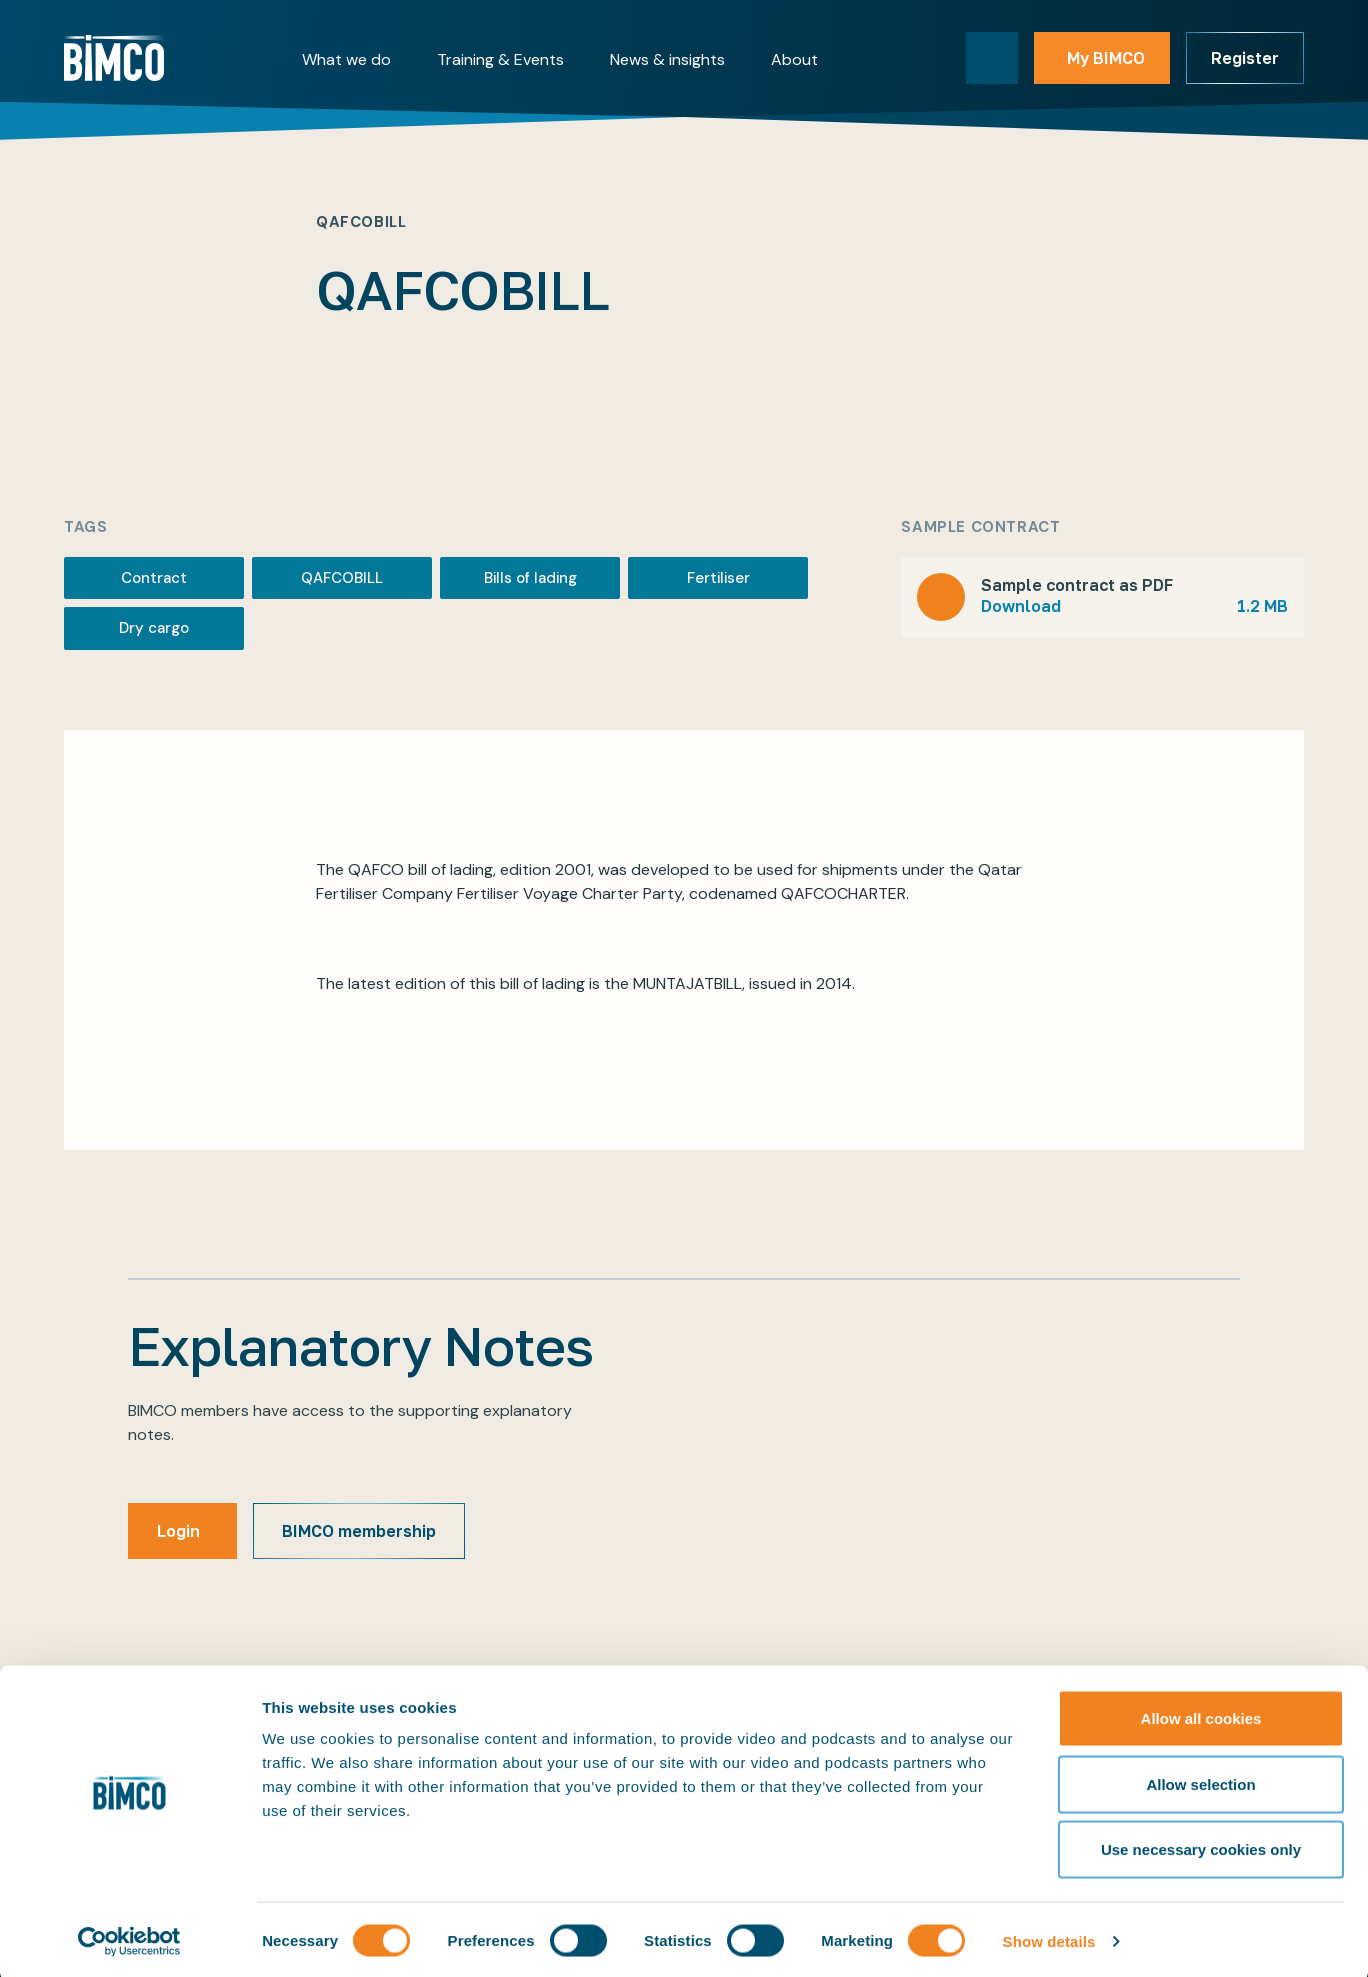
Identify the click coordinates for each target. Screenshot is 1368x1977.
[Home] (114, 58)
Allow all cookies (1201, 1714)
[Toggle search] (992, 58)
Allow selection (1200, 1780)
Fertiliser (718, 578)
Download (1134, 606)
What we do (346, 59)
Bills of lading (530, 578)
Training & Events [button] (500, 59)
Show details (1049, 1937)
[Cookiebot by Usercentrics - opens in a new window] (129, 1938)
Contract (154, 578)
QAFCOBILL (342, 578)
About (794, 59)
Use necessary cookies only (1201, 1845)
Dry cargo (154, 628)
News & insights (667, 59)
